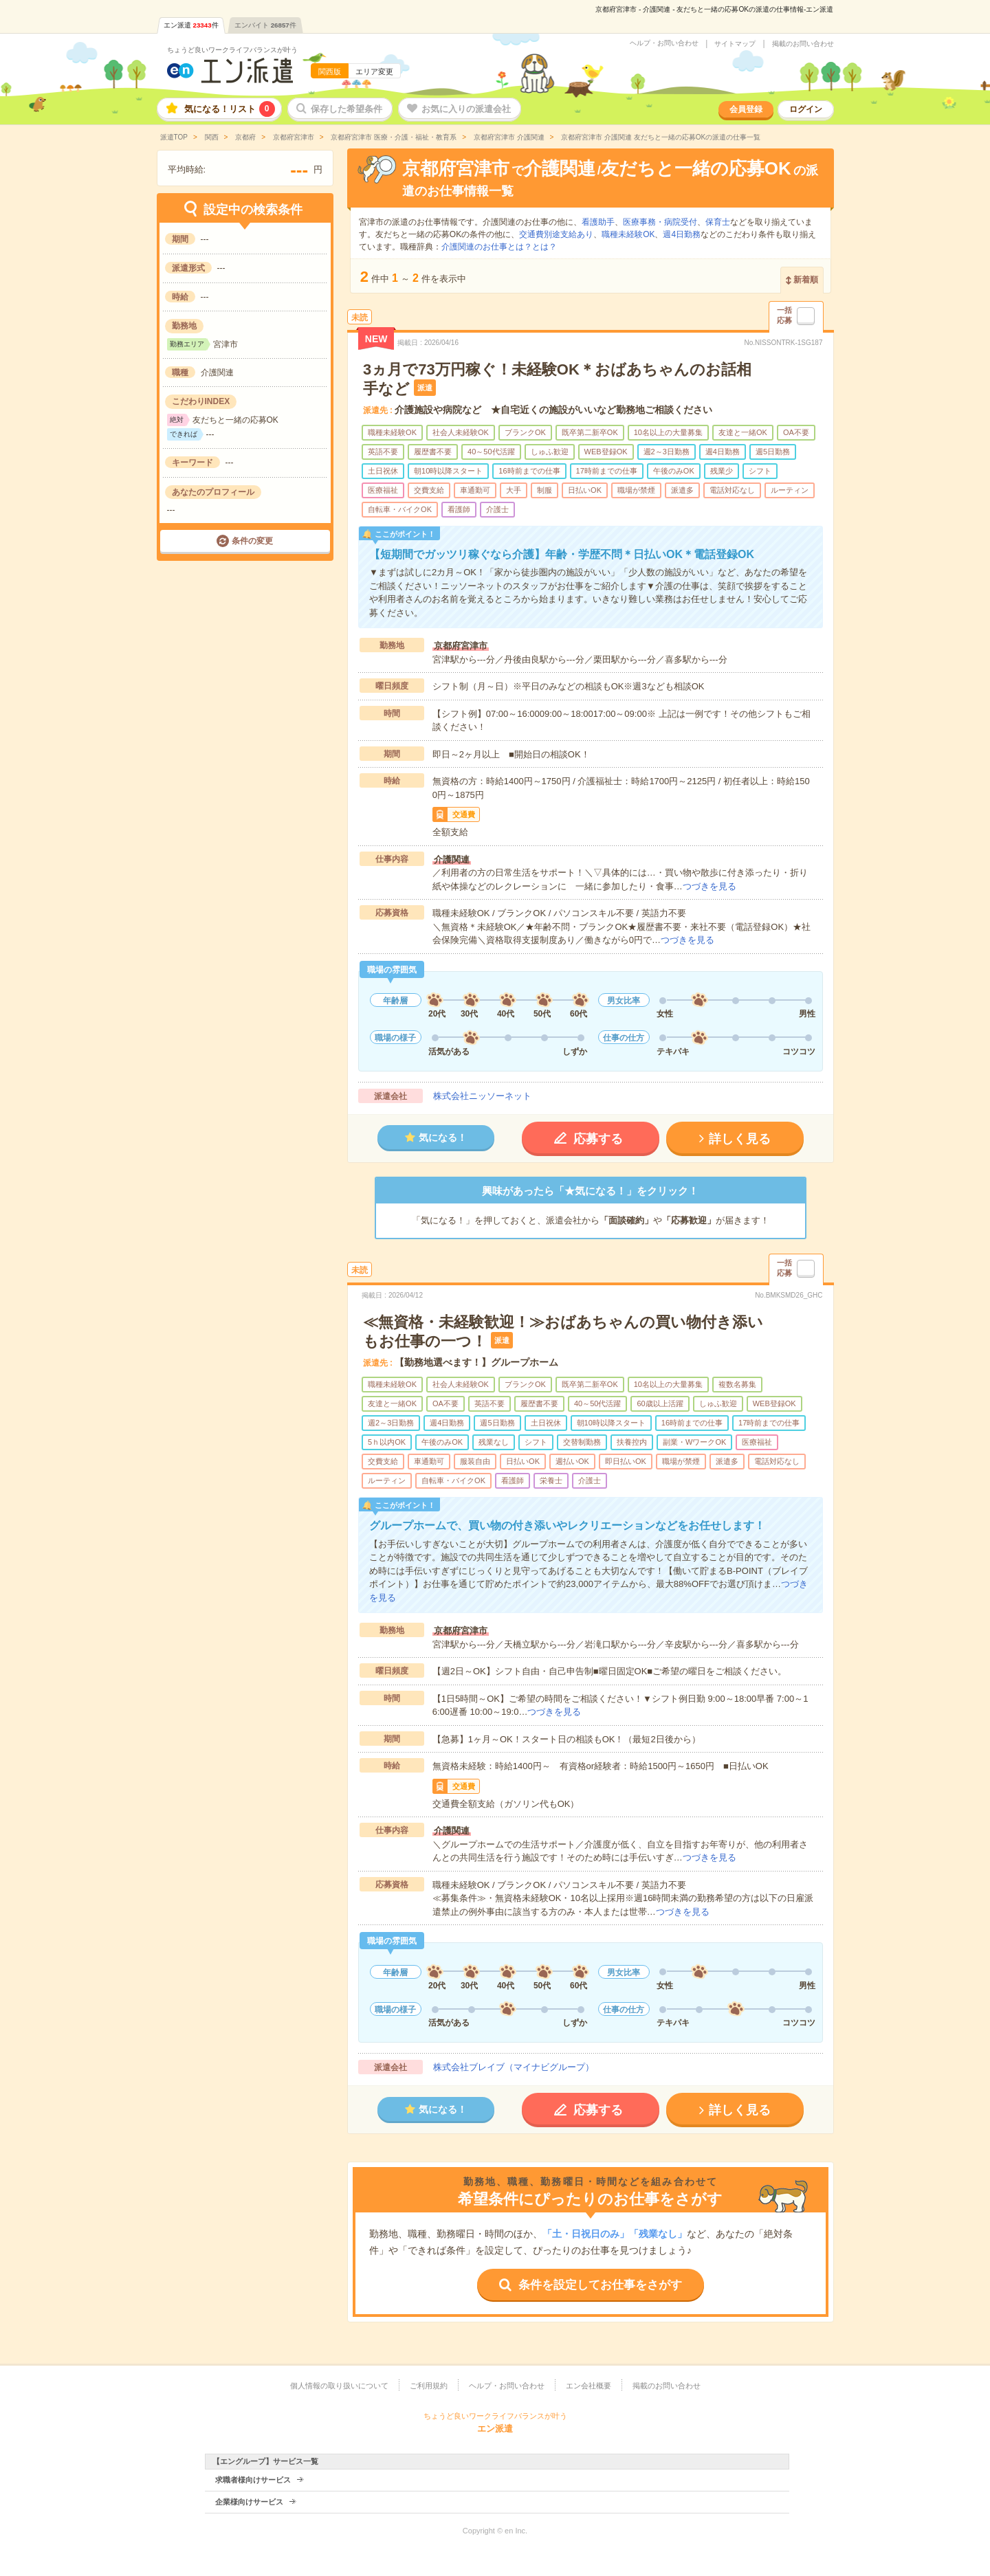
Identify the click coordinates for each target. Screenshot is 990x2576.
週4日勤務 (682, 234)
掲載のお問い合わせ (803, 44)
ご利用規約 (429, 2385)
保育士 (717, 222)
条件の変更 (252, 541)
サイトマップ (735, 44)
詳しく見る (740, 1139)
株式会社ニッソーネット (482, 1096)
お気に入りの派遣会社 (466, 109)
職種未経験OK (628, 234)
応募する (598, 1139)
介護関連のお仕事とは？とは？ (499, 247)
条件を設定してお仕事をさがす (600, 2284)
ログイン (805, 109)
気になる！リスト (229, 109)
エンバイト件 (265, 25)
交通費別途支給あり (556, 234)
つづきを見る (709, 886)
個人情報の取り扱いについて (339, 2385)
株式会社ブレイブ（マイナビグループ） (513, 2067)
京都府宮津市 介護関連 (508, 137)
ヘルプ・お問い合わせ (664, 43)
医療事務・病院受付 (660, 222)
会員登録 (745, 109)
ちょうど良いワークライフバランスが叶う (232, 50)
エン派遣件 (191, 25)
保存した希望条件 (346, 109)
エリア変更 (374, 71)
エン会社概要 (588, 2385)
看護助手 (598, 222)
